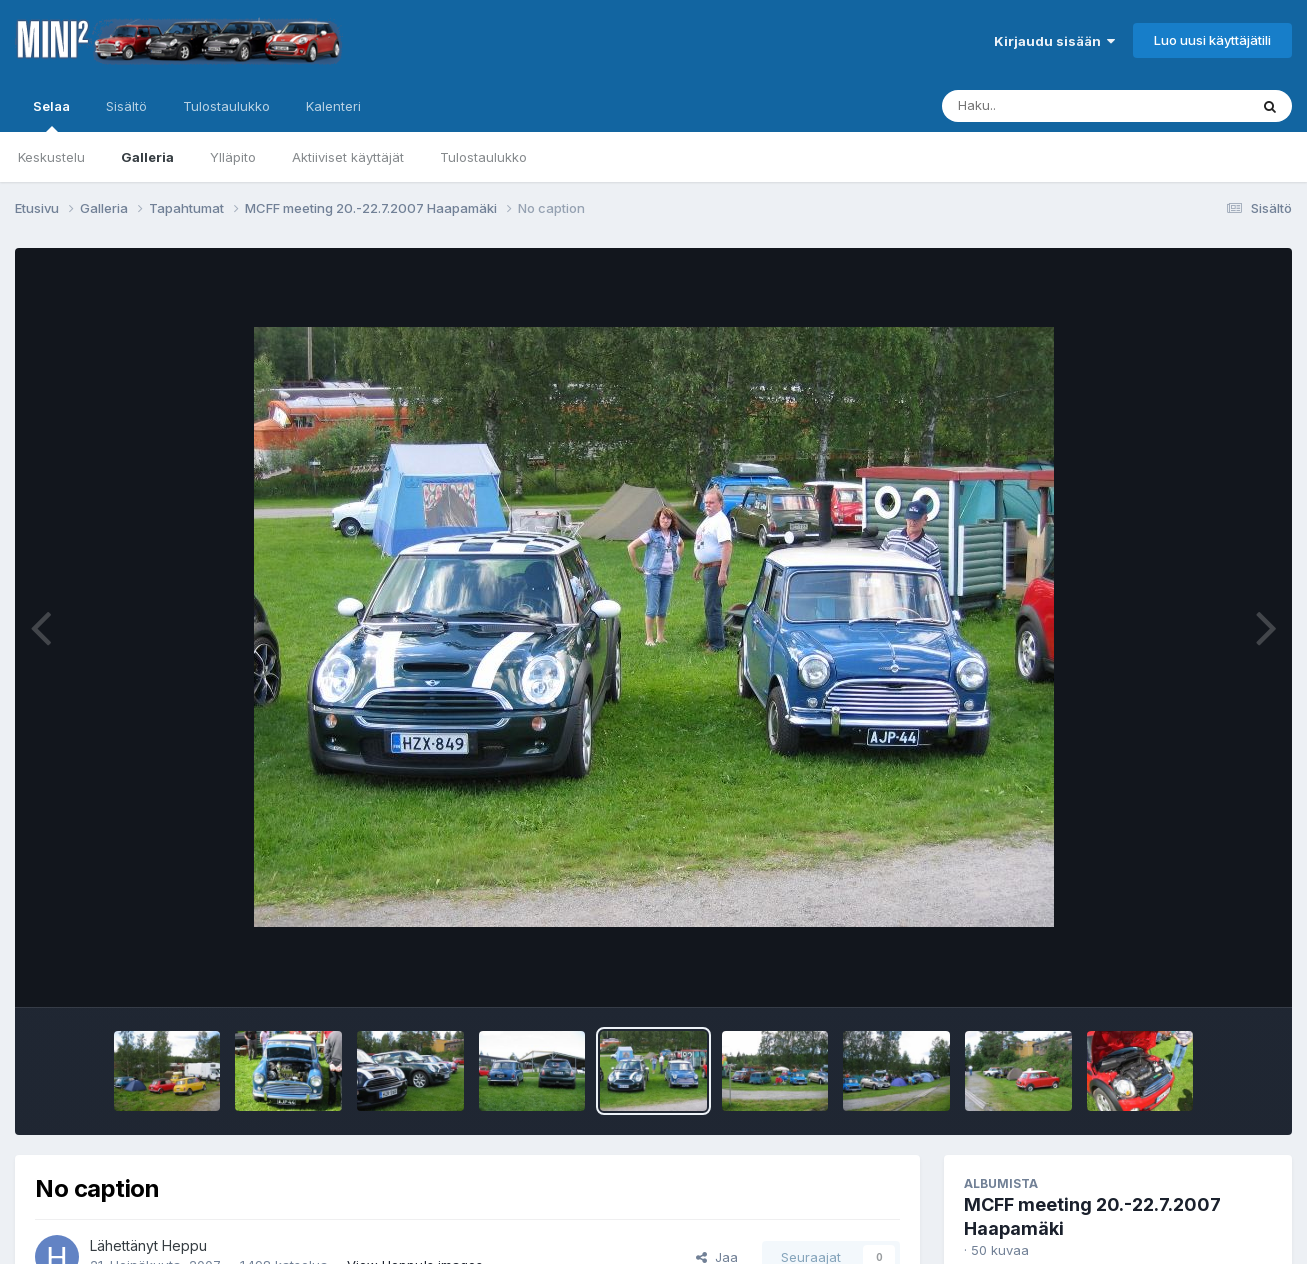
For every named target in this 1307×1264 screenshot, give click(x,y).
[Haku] (1058, 106)
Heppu (184, 1245)
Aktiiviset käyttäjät (348, 157)
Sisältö (126, 106)
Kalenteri (333, 106)
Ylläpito (233, 157)
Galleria (147, 157)
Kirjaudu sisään (1054, 41)
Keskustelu (51, 157)
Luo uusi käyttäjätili (1212, 40)
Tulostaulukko (483, 157)
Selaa (51, 115)
